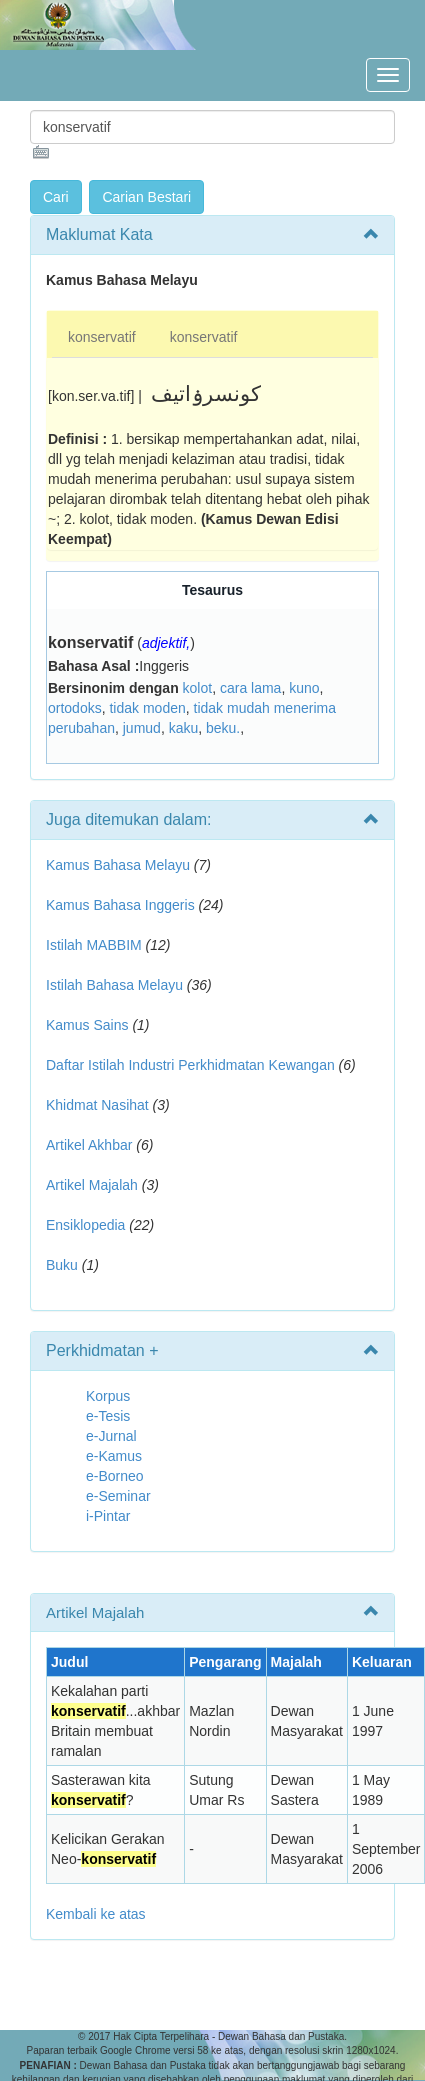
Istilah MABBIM (94, 945)
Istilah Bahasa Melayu (114, 985)
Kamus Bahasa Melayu (120, 865)
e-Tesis (108, 1416)
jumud (142, 728)
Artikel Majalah (92, 1185)
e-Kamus (114, 1456)
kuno (304, 688)
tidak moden (147, 708)
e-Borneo (115, 1476)
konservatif (102, 337)
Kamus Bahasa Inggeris (120, 905)
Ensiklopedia (85, 1225)
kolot (198, 688)
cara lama (250, 688)
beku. (223, 728)
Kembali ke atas (96, 1914)
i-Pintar (108, 1516)
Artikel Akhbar (89, 1145)
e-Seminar (118, 1496)
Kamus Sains (87, 1025)
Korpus (108, 1396)
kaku (184, 728)
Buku (62, 1265)
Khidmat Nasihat (97, 1105)
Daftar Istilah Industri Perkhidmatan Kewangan (190, 1065)
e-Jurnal (111, 1436)
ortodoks (75, 708)
